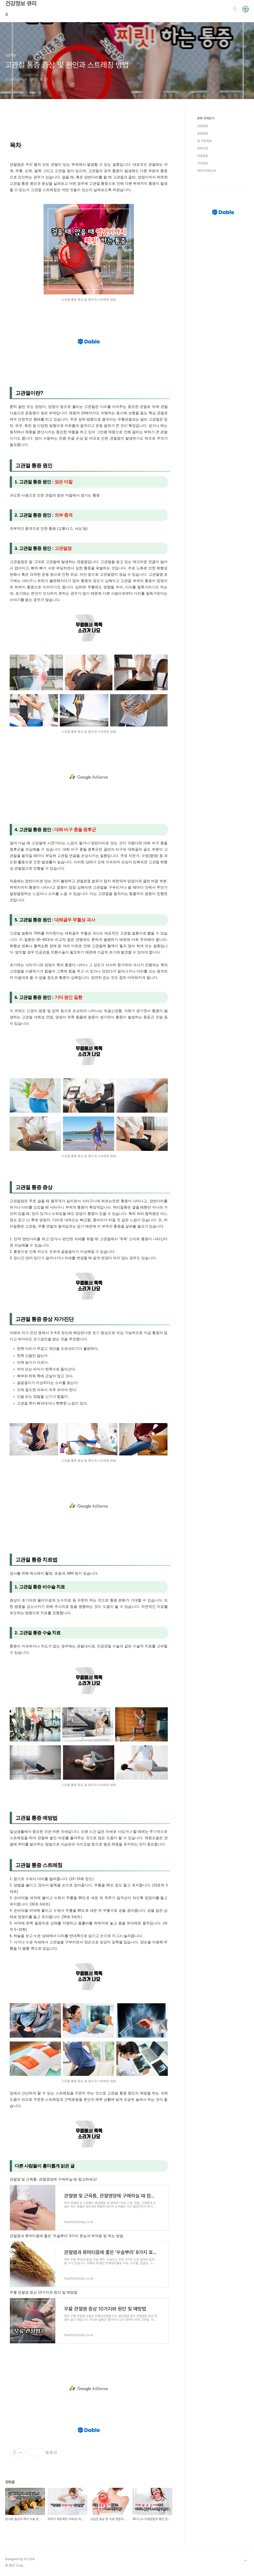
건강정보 (202, 126)
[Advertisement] (89, 777)
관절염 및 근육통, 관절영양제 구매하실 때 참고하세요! (53, 2179)
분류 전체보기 (205, 118)
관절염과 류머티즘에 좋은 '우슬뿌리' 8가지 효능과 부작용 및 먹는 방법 (66, 2236)
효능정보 (202, 133)
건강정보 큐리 (21, 3)
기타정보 (202, 163)
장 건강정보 (204, 141)
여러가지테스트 (206, 171)
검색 (235, 9)
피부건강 (202, 148)
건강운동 (202, 156)
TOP (245, 2560)
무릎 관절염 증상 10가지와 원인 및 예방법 (43, 2292)
